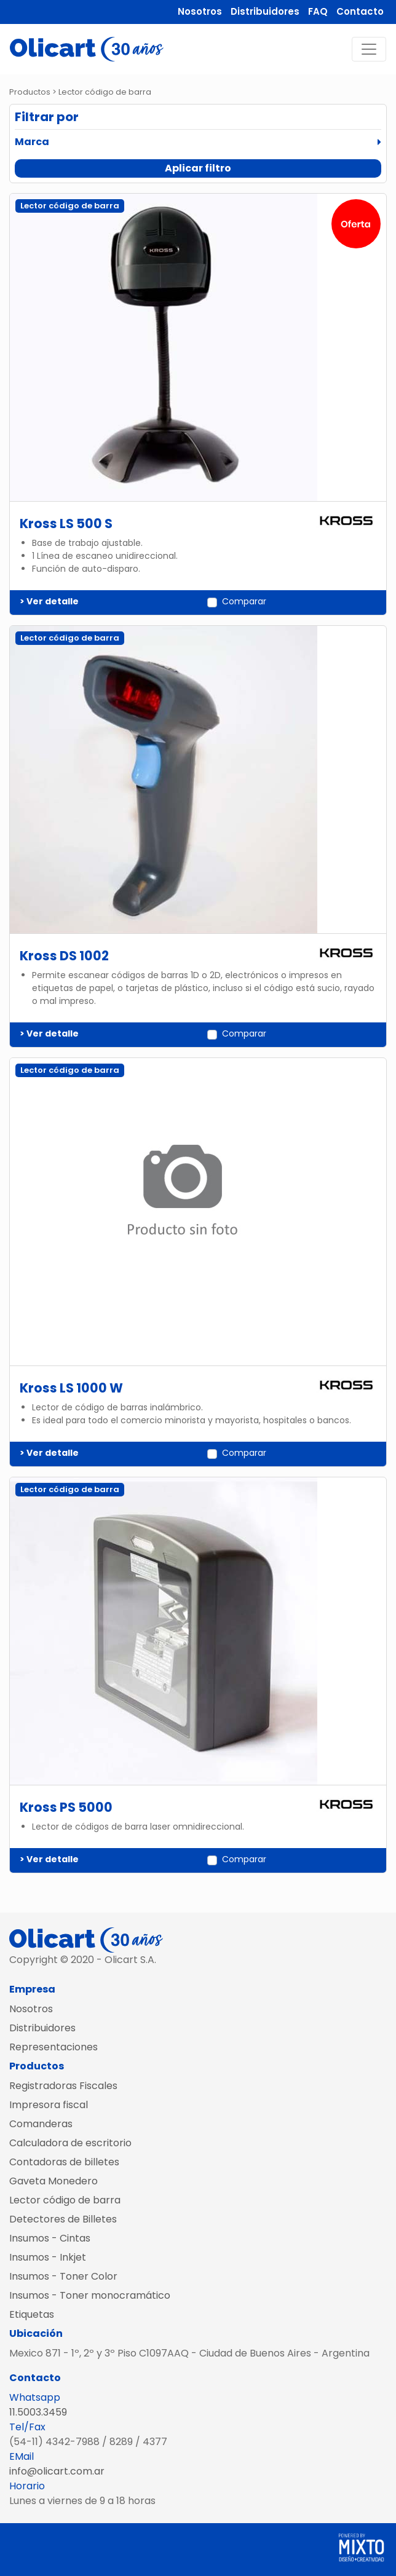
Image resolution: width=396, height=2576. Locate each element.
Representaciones (53, 2047)
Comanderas (41, 2124)
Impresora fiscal (48, 2105)
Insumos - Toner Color (63, 2276)
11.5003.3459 (38, 2412)
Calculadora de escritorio (70, 2143)
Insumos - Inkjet (47, 2257)
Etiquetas (31, 2314)
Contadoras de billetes (64, 2162)
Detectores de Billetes (63, 2219)
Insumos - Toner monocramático (89, 2295)
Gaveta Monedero (53, 2181)
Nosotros (200, 11)
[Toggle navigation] (369, 49)
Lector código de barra (65, 2200)
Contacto (360, 11)
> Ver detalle (49, 601)
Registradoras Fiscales (63, 2086)
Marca (32, 142)
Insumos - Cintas (49, 2238)
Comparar (244, 601)
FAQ (318, 11)
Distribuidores (265, 11)
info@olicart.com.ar (57, 2471)
